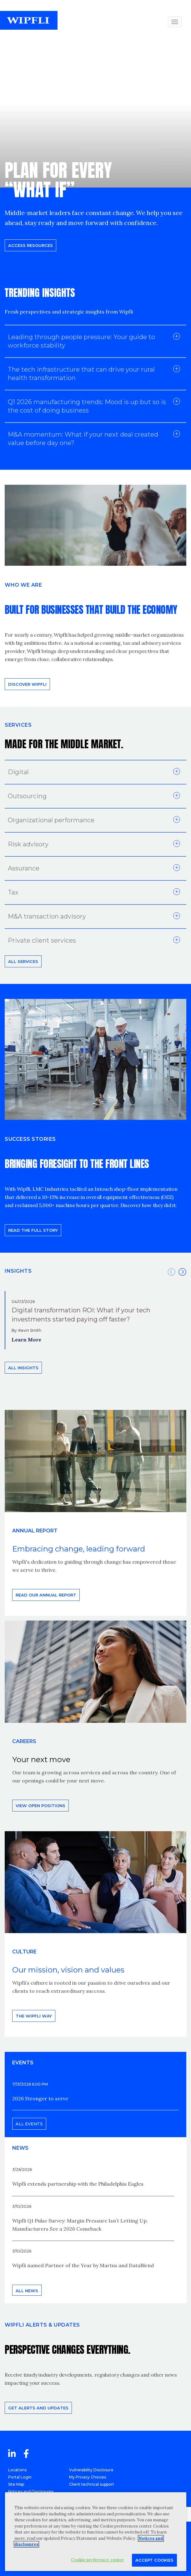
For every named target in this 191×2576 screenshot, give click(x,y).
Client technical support (91, 2484)
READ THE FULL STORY (33, 1230)
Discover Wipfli (27, 684)
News (20, 2148)
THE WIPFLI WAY (34, 2015)
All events (29, 2123)
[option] (95, 1320)
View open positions (40, 1805)
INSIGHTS (18, 1271)
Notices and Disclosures (30, 2491)
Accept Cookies (154, 2560)
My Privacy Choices (87, 2477)
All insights (23, 1367)
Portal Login (20, 2477)
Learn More (26, 1339)
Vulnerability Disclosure (91, 2470)
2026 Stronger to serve (40, 2098)
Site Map (16, 2484)
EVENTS (22, 2063)
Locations (17, 2470)
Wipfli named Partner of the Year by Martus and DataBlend (83, 2265)
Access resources (30, 245)
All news (27, 2290)
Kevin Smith (29, 1330)
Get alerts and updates (38, 2407)
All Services (23, 961)
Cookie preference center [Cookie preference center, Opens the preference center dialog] (97, 2560)
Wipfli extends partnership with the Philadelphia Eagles (77, 2184)
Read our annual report (46, 1594)
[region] (95, 2531)
